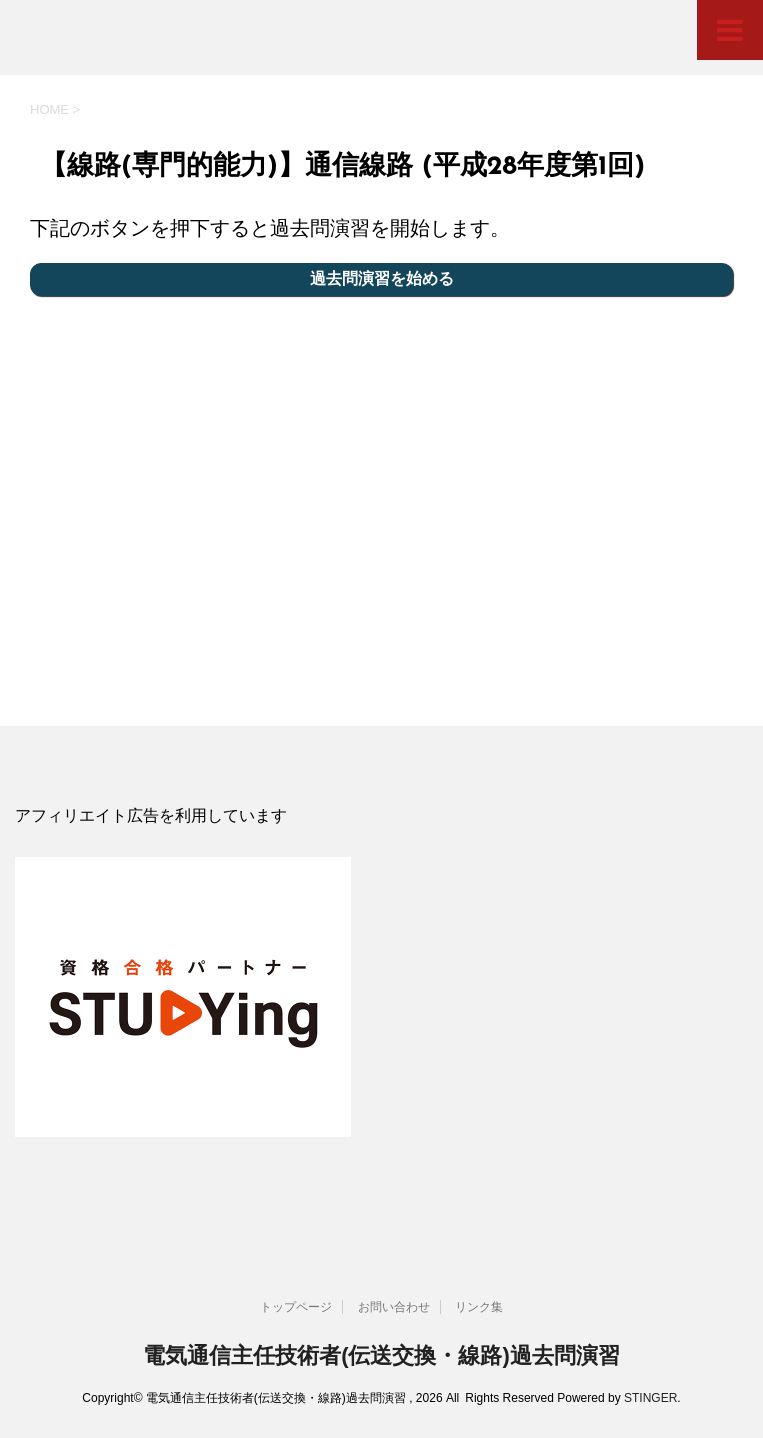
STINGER (650, 1398)
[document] (381, 816)
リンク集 (479, 1307)
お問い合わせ (394, 1307)
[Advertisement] (381, 506)
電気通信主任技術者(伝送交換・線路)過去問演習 (381, 1355)
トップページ (296, 1307)
